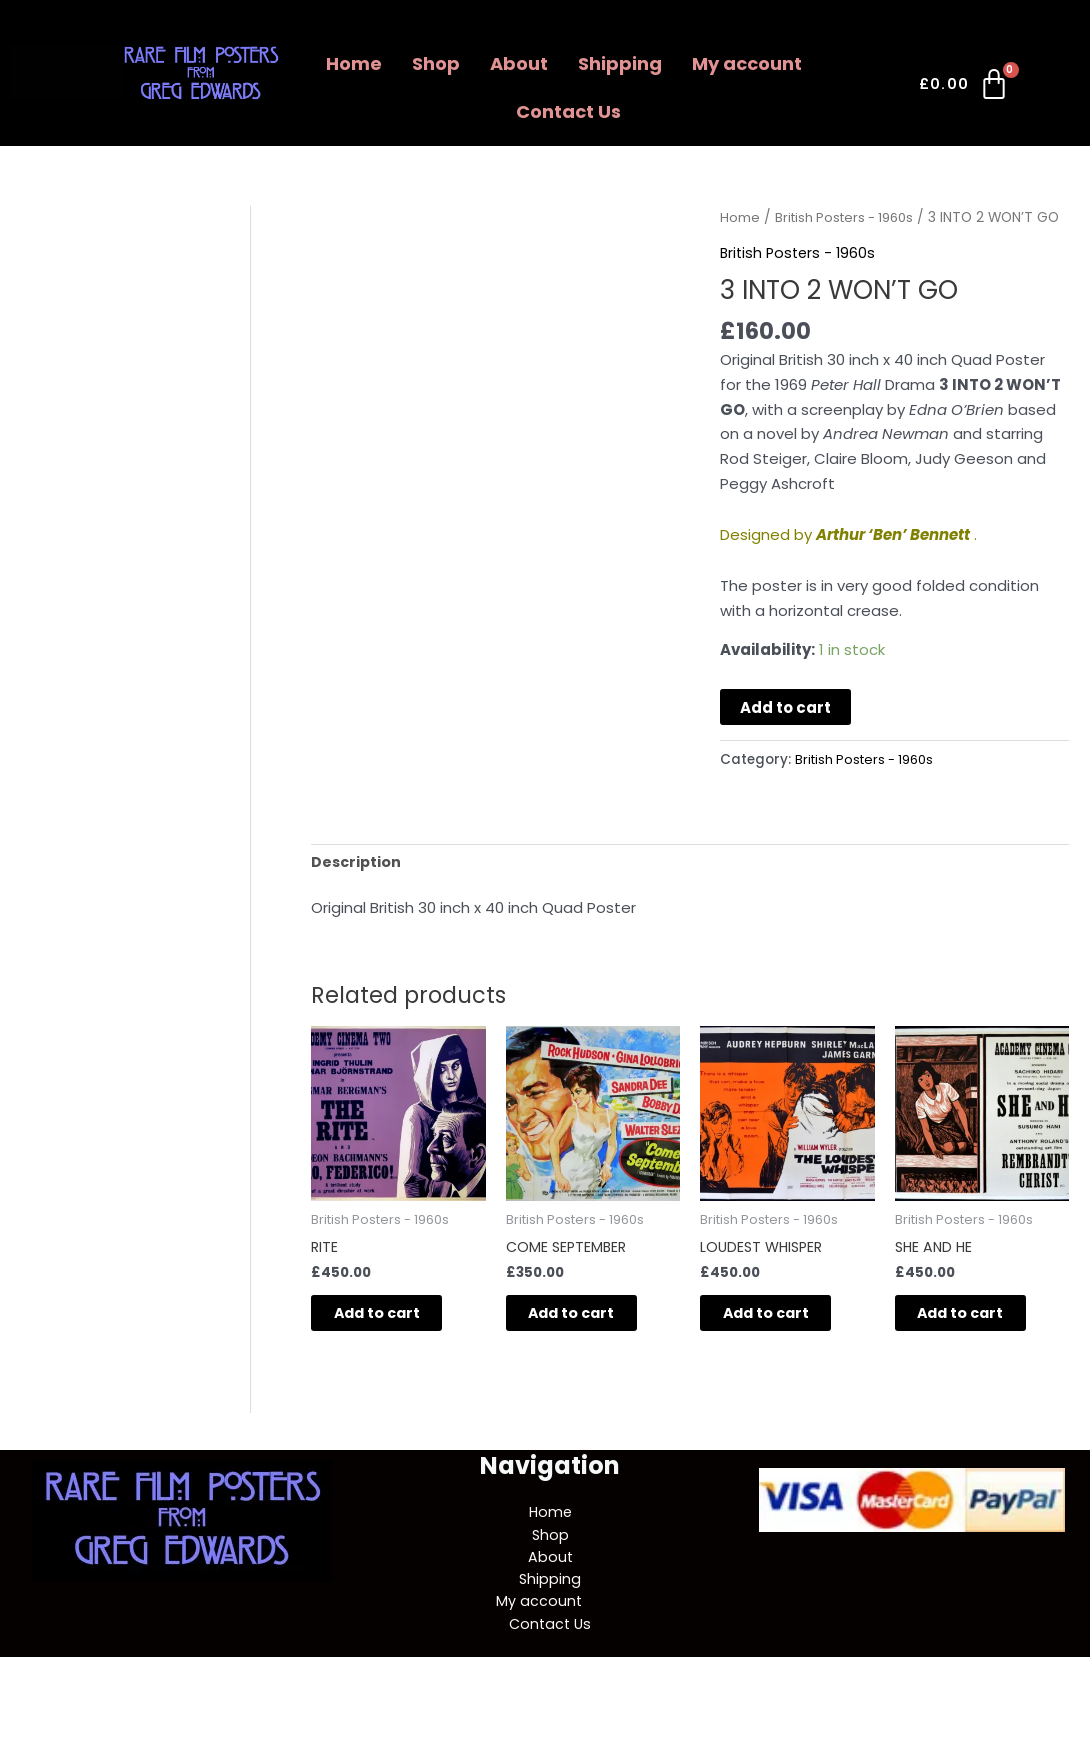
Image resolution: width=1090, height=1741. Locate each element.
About (519, 63)
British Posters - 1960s (850, 217)
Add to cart (785, 732)
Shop (436, 63)
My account (747, 63)
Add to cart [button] (396, 1343)
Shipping (620, 63)
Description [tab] (357, 887)
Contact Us (568, 111)
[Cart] (965, 88)
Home (354, 63)
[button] (752, 64)
